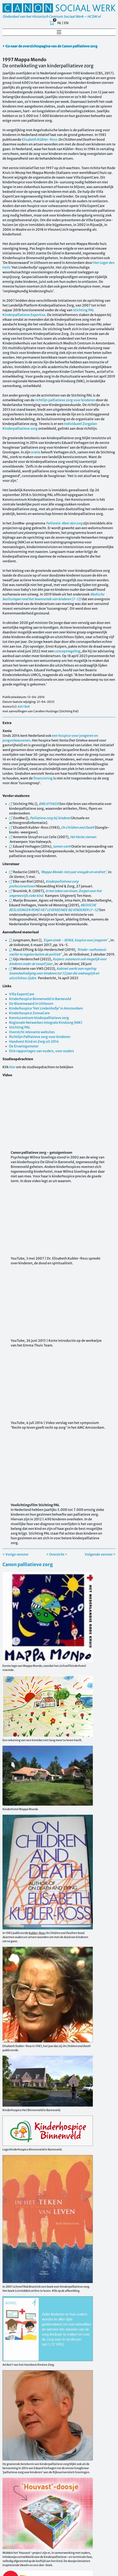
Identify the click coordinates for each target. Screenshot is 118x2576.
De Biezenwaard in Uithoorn (31, 1003)
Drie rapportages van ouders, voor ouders (41, 1051)
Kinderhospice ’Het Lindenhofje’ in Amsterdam (46, 1008)
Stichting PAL (19, 1027)
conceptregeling (67, 651)
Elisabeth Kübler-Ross (40, 139)
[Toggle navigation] (59, 32)
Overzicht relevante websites (32, 1032)
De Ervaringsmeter (24, 1046)
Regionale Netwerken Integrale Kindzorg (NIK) (45, 1022)
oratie (35, 452)
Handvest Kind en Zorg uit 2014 (34, 1041)
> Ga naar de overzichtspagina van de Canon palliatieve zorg (49, 46)
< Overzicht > (56, 1554)
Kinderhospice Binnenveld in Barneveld (40, 999)
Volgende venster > (100, 1554)
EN (66, 23)
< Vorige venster (15, 1554)
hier (12, 1067)
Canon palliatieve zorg (27, 1564)
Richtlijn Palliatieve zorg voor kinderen (39, 1037)
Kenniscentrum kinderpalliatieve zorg (39, 1018)
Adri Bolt (24, 706)
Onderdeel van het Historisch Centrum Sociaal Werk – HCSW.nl (51, 16)
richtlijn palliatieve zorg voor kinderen (65, 400)
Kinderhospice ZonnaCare (29, 1013)
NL (59, 23)
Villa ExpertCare (21, 994)
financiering (43, 778)
